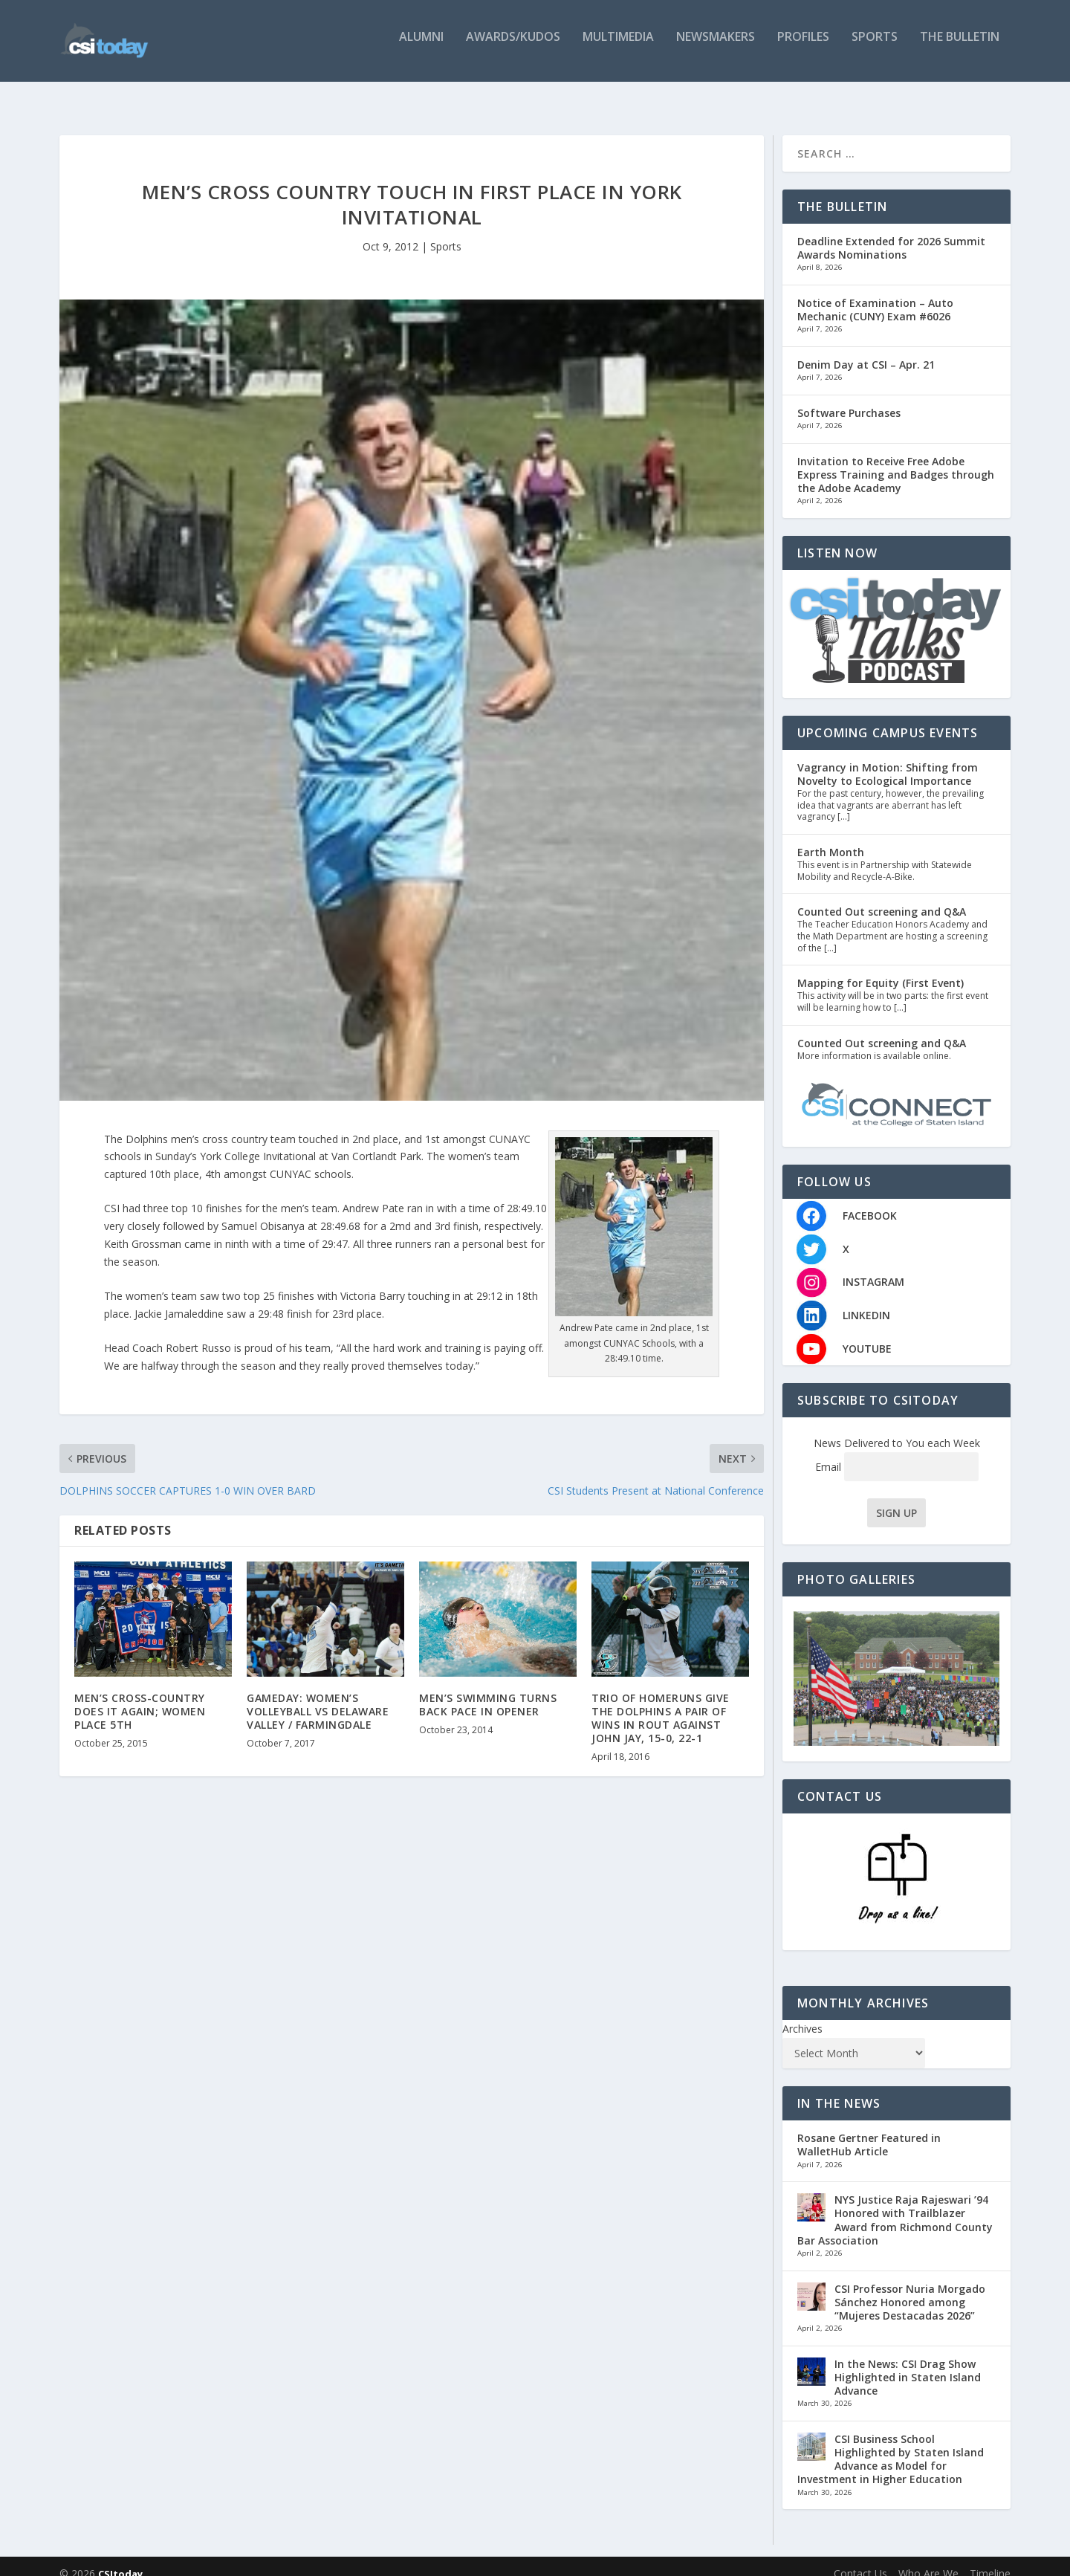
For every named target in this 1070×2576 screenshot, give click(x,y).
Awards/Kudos (513, 46)
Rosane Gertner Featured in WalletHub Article (869, 2129)
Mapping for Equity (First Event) (880, 968)
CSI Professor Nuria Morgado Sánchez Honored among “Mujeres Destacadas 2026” (909, 2287)
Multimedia (618, 46)
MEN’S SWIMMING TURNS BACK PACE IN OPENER (488, 1689)
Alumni (421, 46)
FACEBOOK (870, 1201)
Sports (875, 46)
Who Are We (928, 2558)
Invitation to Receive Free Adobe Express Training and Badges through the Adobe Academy (895, 458)
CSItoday (120, 2559)
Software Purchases (849, 398)
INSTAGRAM (873, 1267)
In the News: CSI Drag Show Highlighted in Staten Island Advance (907, 2362)
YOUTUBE (867, 1334)
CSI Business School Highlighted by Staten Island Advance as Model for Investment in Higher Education (890, 2444)
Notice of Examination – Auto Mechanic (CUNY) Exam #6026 (875, 294)
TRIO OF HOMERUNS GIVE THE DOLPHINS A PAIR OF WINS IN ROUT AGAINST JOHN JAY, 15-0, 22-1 (660, 1703)
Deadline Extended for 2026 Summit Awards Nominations (891, 233)
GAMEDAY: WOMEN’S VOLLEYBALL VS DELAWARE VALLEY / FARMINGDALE (318, 1696)
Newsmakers (715, 46)
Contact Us (860, 2558)
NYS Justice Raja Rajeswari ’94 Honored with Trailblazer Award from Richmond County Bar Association (895, 2205)
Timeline (990, 2558)
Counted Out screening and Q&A (881, 897)
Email (897, 1452)
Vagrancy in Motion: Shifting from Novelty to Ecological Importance (887, 759)
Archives (802, 2014)
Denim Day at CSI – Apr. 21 (866, 350)
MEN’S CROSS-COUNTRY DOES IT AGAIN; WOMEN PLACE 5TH (139, 1696)
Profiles (803, 46)
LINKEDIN (866, 1300)
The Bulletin (959, 46)
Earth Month (830, 837)
